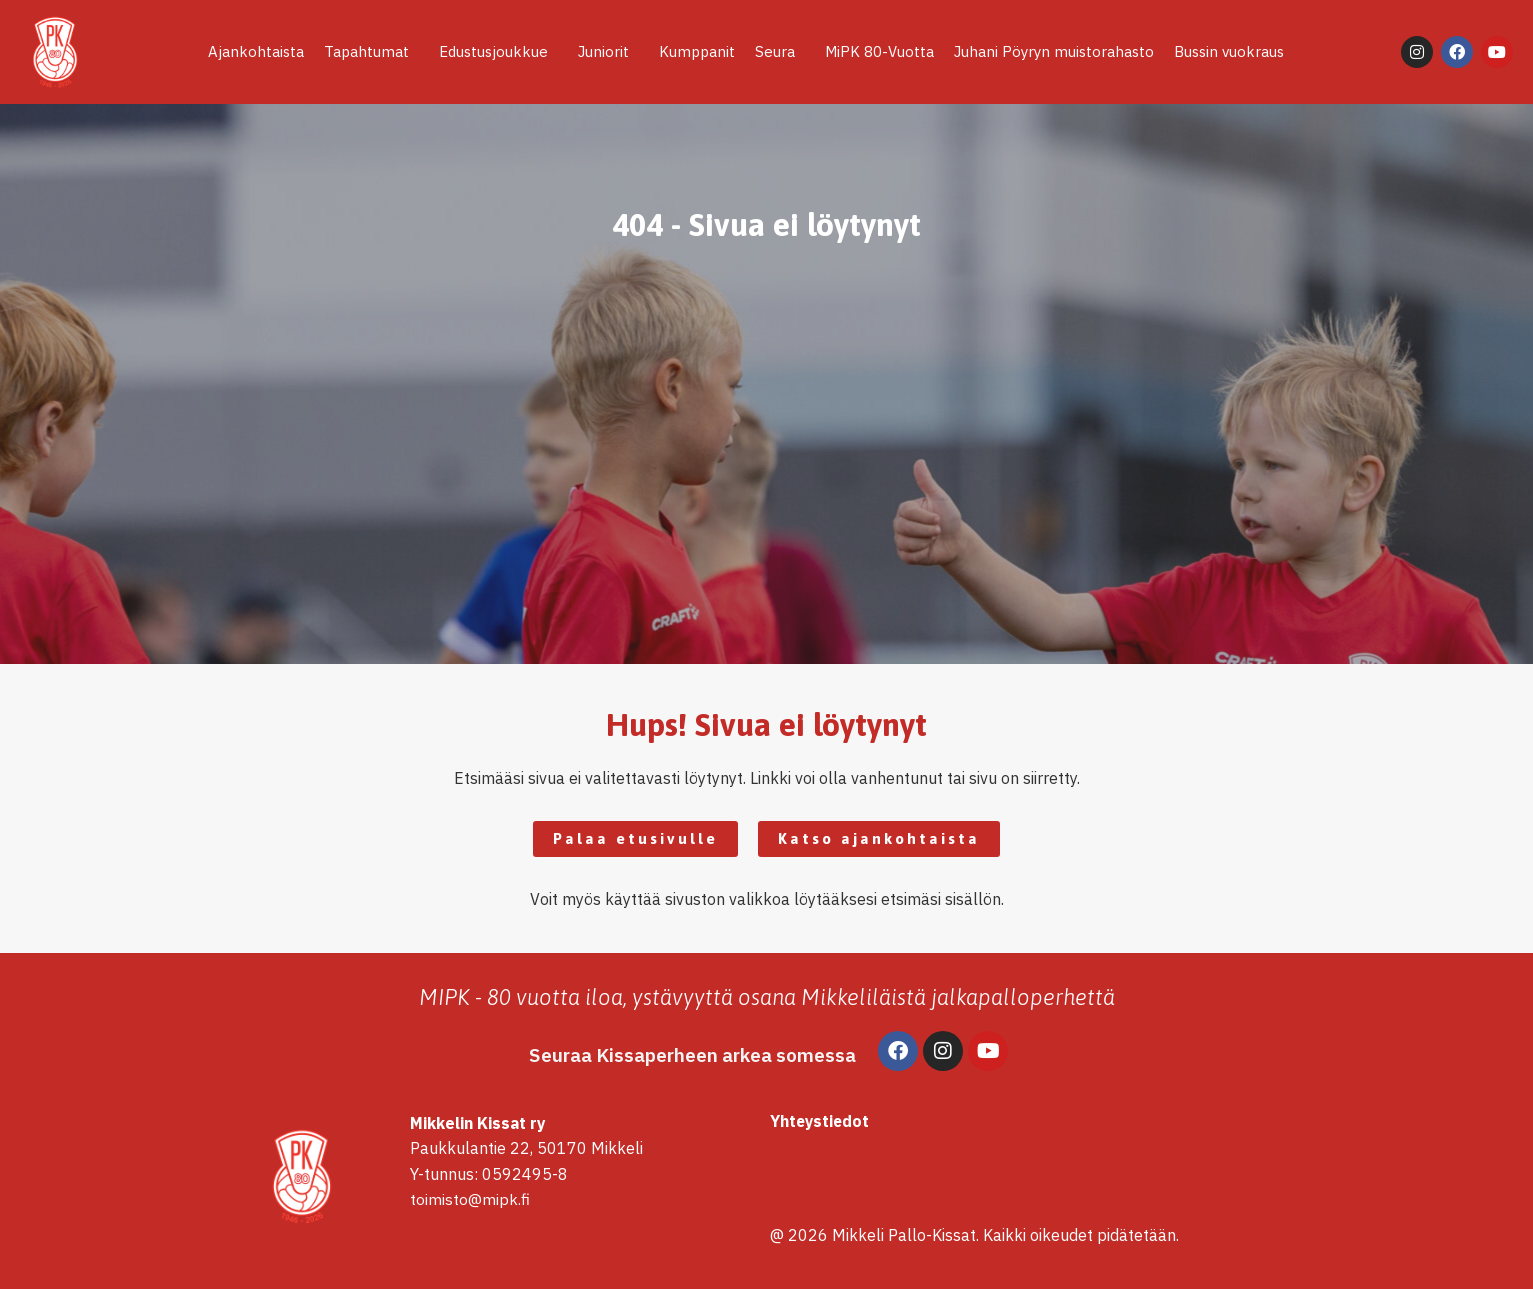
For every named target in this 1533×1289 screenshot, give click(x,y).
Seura (780, 52)
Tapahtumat (371, 52)
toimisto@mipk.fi (470, 1200)
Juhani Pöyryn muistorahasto (1054, 51)
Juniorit (608, 52)
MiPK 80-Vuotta (879, 51)
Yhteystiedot (821, 1121)
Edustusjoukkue (498, 52)
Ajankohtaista (256, 51)
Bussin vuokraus (1229, 51)
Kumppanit (697, 51)
